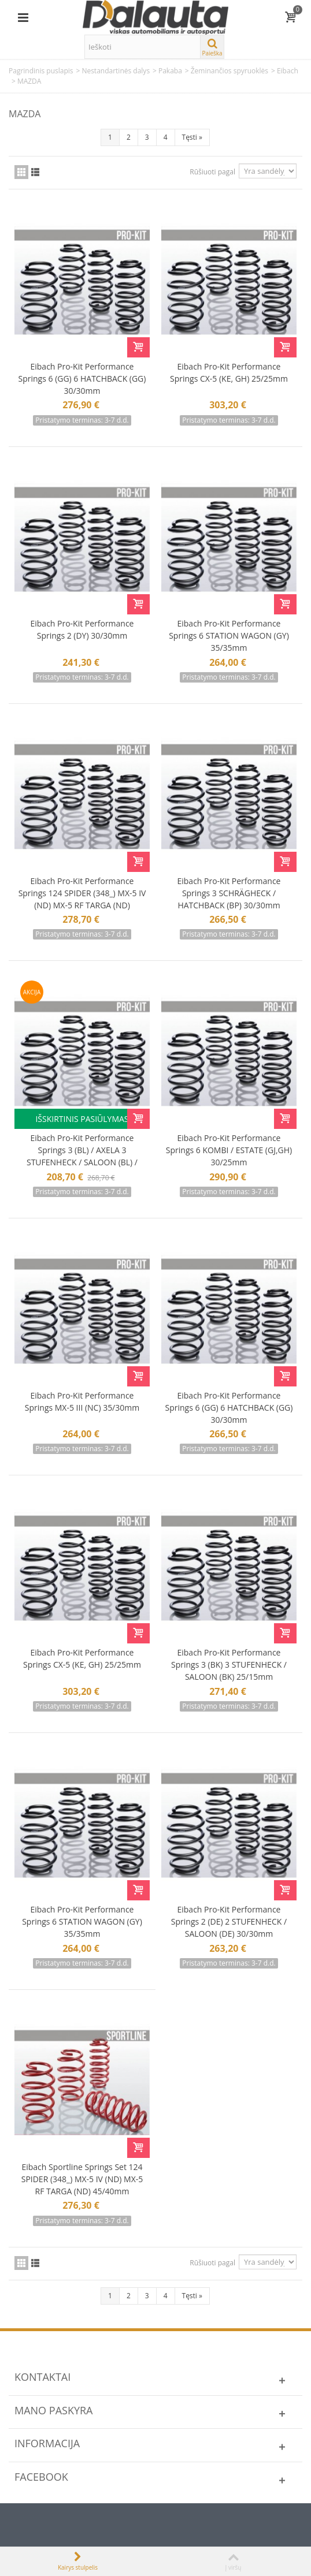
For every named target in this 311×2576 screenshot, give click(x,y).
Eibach (287, 71)
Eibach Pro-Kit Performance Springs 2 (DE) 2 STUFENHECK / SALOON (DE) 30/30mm (229, 1921)
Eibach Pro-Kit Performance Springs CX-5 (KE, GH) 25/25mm (229, 372)
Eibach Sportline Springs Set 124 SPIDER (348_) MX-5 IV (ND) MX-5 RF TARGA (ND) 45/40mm (82, 2179)
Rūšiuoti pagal (212, 172)
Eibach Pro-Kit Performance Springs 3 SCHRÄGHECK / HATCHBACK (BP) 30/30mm (229, 893)
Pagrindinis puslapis (41, 71)
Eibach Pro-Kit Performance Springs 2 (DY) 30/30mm (82, 629)
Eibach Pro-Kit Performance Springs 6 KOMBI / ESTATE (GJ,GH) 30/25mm (229, 1150)
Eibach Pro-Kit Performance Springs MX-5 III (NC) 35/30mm (82, 1401)
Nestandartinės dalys (116, 71)
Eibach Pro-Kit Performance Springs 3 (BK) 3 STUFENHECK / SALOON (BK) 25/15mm (229, 1664)
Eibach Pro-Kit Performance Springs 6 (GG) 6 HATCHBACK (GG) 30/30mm (82, 378)
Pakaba (170, 71)
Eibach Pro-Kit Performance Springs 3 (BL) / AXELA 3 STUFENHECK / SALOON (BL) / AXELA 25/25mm (82, 1156)
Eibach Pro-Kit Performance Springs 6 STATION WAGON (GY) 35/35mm (229, 635)
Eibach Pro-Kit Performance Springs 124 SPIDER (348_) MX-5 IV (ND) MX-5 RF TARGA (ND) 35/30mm (82, 899)
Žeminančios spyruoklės (229, 71)
